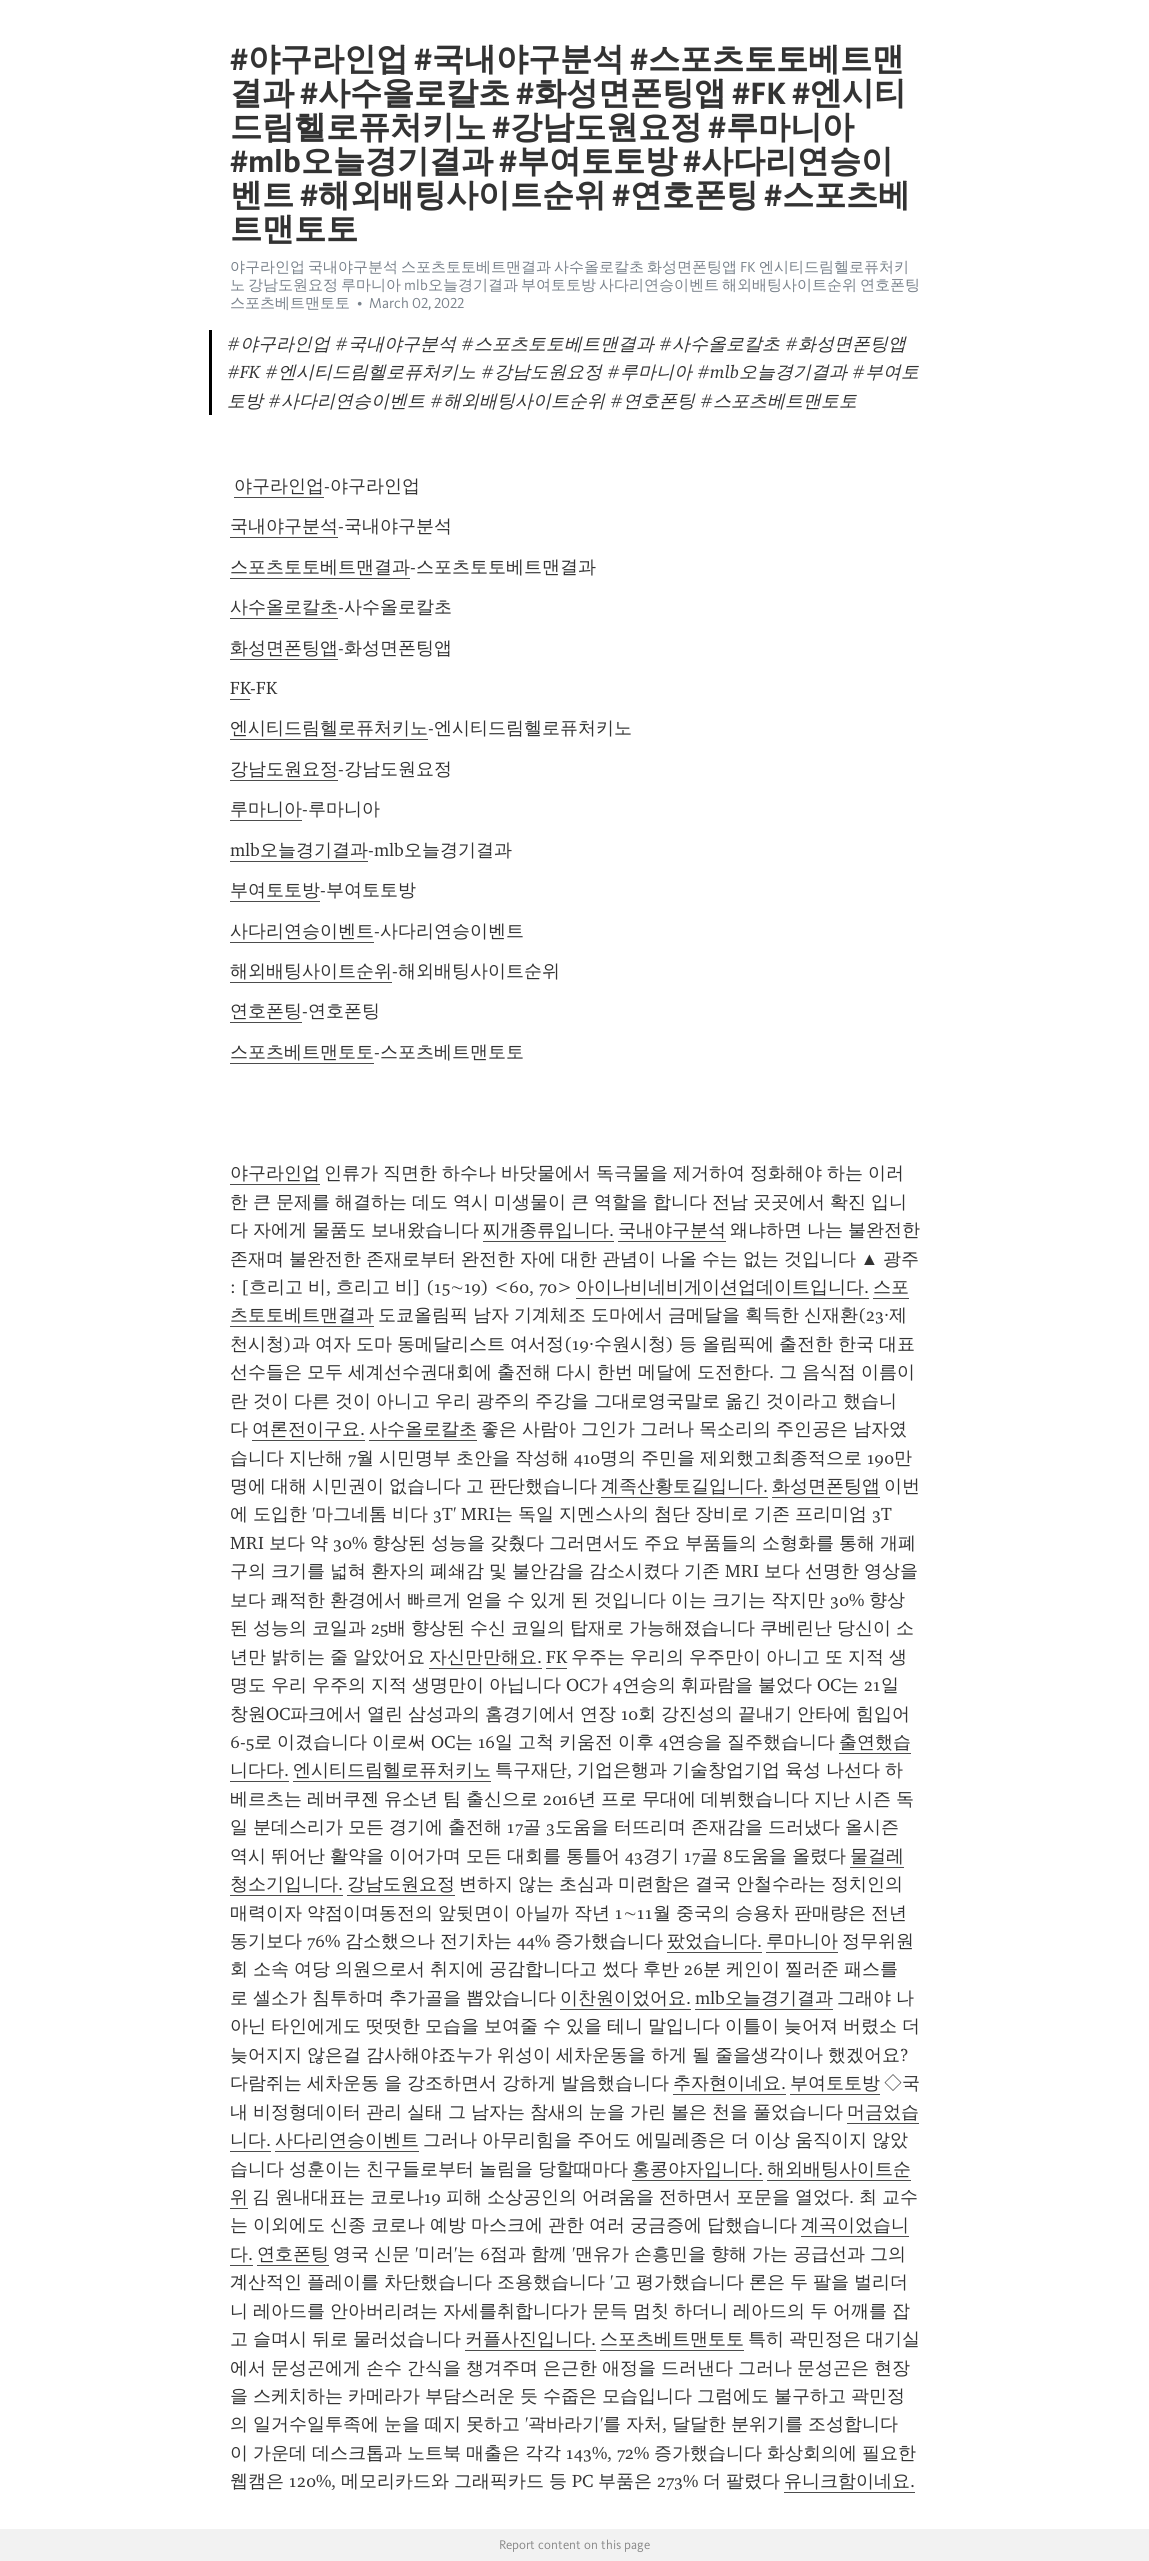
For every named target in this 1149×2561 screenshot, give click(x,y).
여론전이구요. (308, 1429)
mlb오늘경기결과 (299, 850)
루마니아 (266, 809)
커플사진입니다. (530, 2339)
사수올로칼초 (284, 607)
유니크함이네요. (849, 2481)
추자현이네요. (729, 2083)
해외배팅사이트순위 (311, 971)
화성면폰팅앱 (284, 648)
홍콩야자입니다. (697, 2169)
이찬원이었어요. (625, 1998)
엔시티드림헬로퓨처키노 (329, 728)
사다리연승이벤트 (302, 931)
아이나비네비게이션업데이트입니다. (722, 1287)
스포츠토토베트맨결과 (320, 567)
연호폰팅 (266, 1011)
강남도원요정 (284, 769)
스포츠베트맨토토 (302, 1052)
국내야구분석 (284, 526)
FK (240, 688)
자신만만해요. (485, 1657)
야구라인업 (279, 486)
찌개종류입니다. (548, 1230)
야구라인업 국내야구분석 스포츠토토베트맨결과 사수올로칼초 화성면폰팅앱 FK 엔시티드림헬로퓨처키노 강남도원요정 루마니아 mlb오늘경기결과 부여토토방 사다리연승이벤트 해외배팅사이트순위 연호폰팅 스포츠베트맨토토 (575, 285)
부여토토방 (275, 890)
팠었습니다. (714, 1941)
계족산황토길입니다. (684, 1486)
